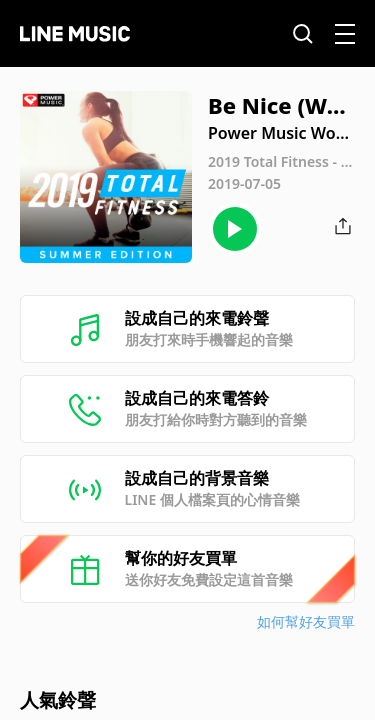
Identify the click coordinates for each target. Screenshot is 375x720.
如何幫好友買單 (306, 621)
